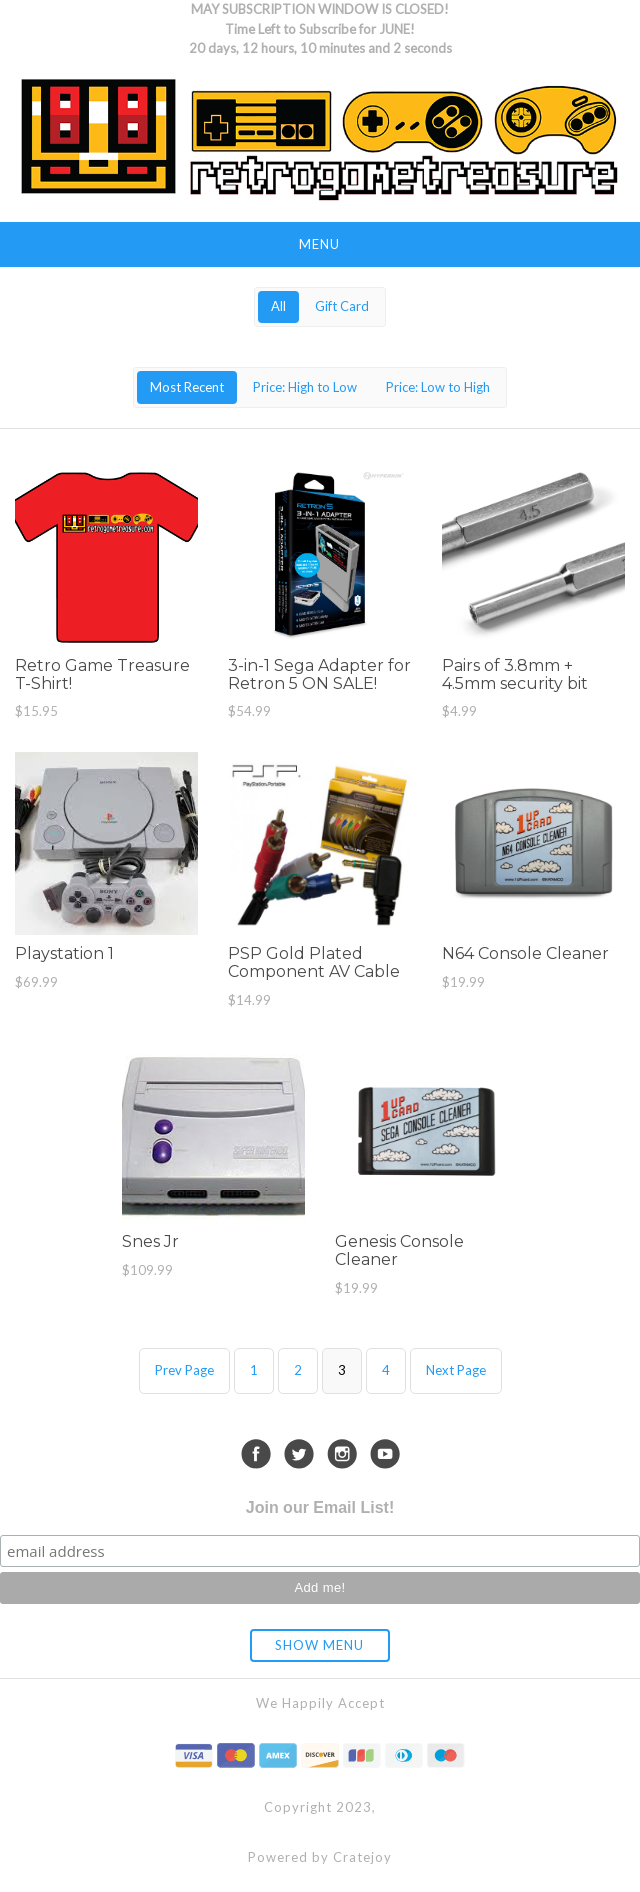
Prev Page (184, 1370)
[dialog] (602, 1852)
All (278, 306)
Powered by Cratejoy (320, 1857)
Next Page (456, 1370)
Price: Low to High (438, 387)
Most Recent (187, 387)
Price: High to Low (305, 387)
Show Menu (319, 1645)
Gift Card (342, 306)
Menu (319, 244)
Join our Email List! (320, 1507)
